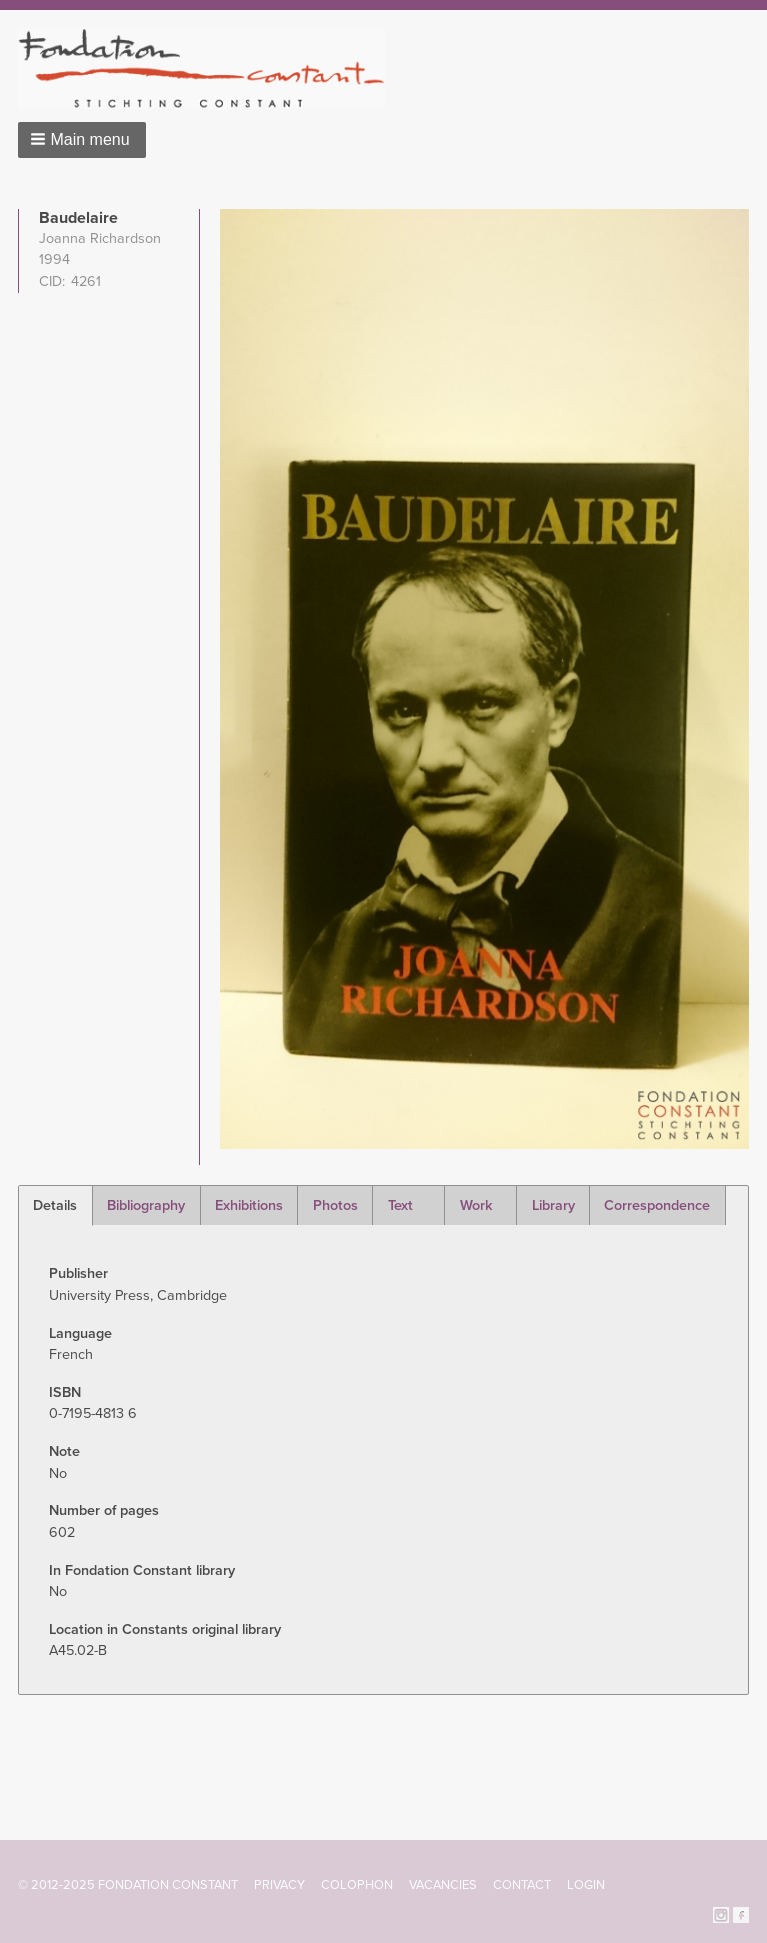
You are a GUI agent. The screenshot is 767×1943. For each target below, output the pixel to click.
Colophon (357, 1885)
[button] (82, 140)
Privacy (279, 1885)
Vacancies (443, 1885)
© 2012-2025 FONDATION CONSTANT (128, 1885)
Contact (522, 1885)
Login (586, 1885)
